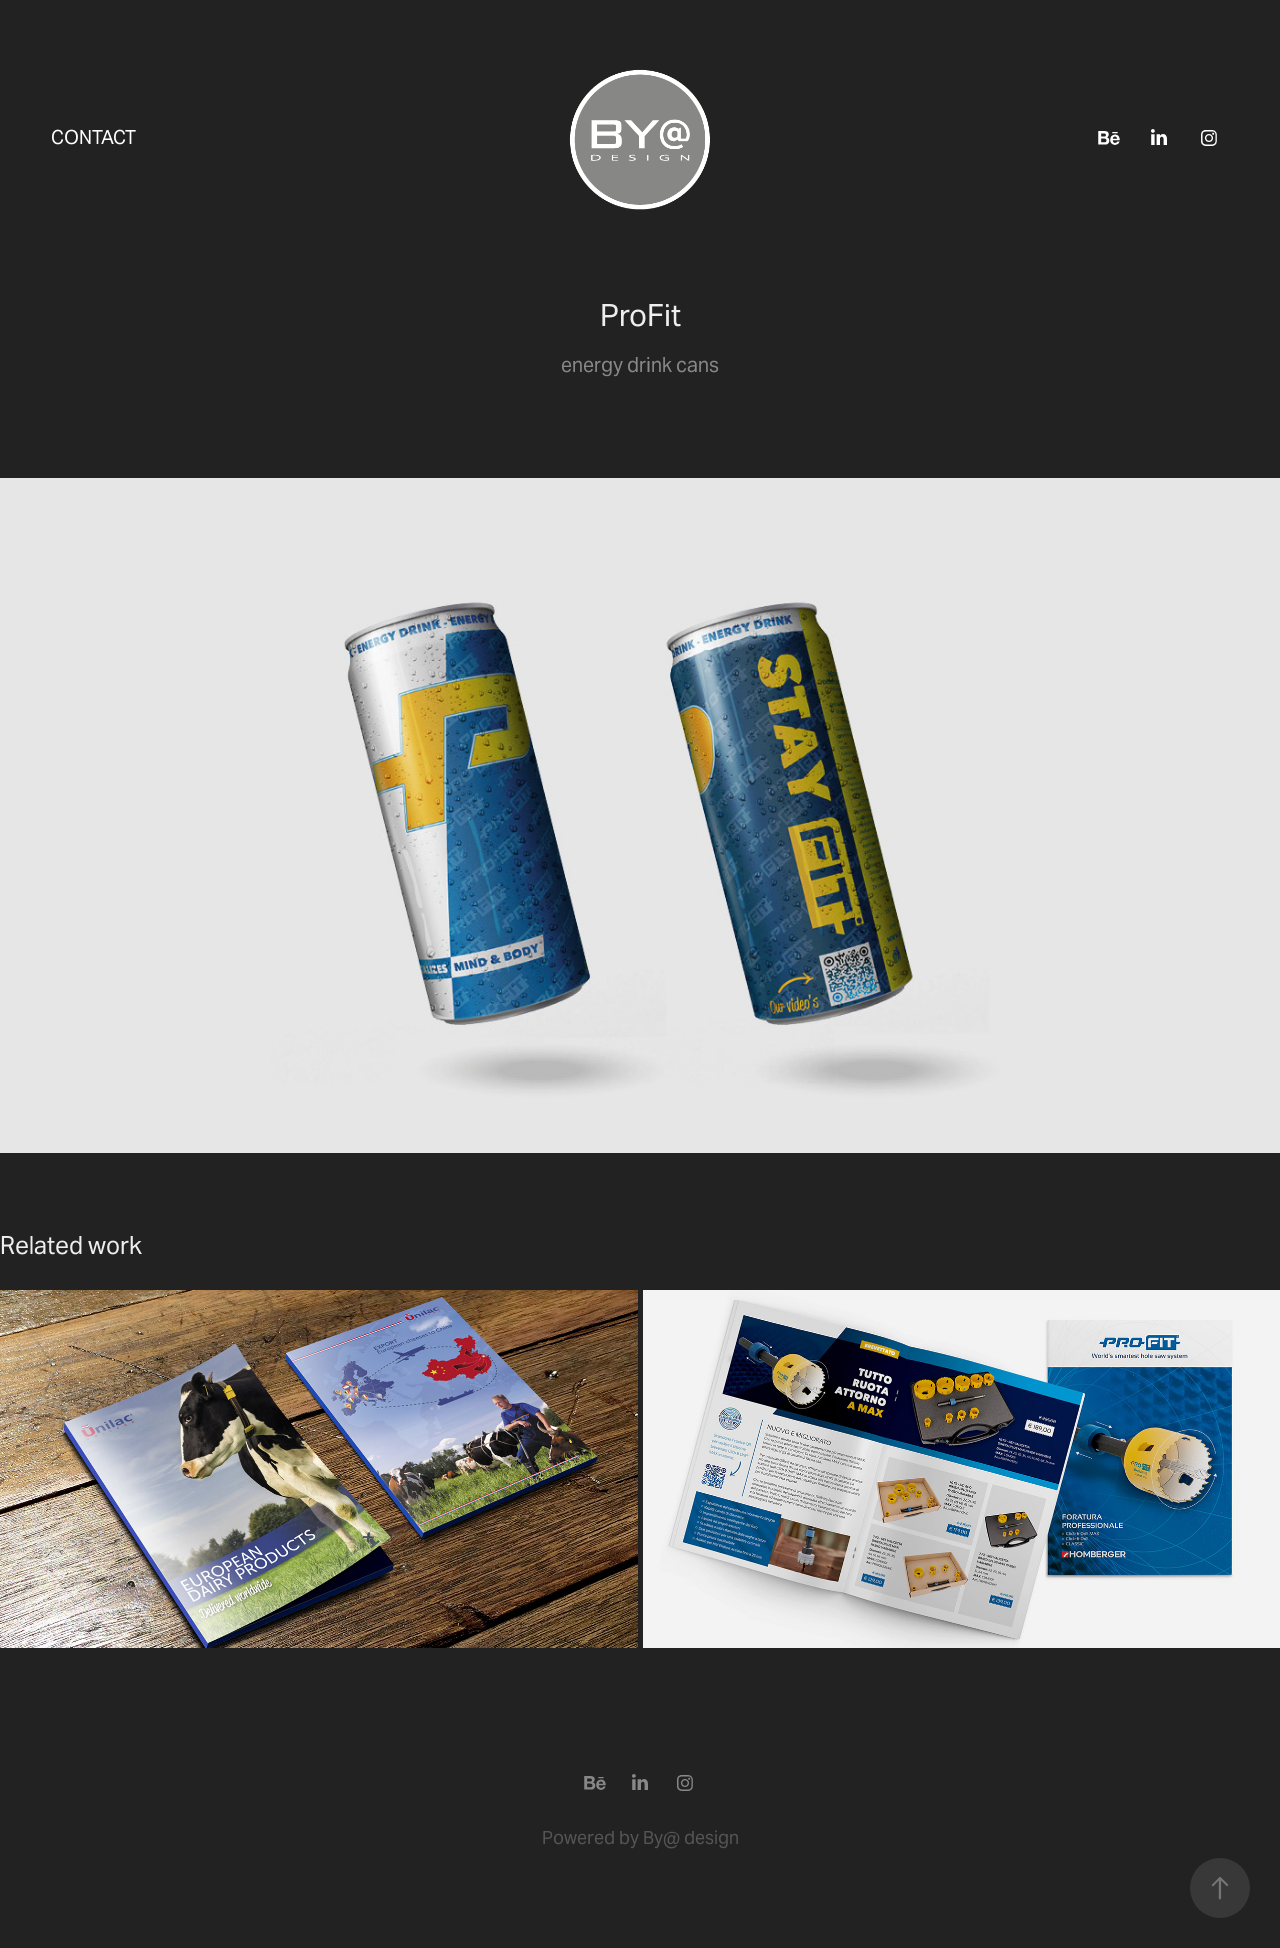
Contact (93, 137)
